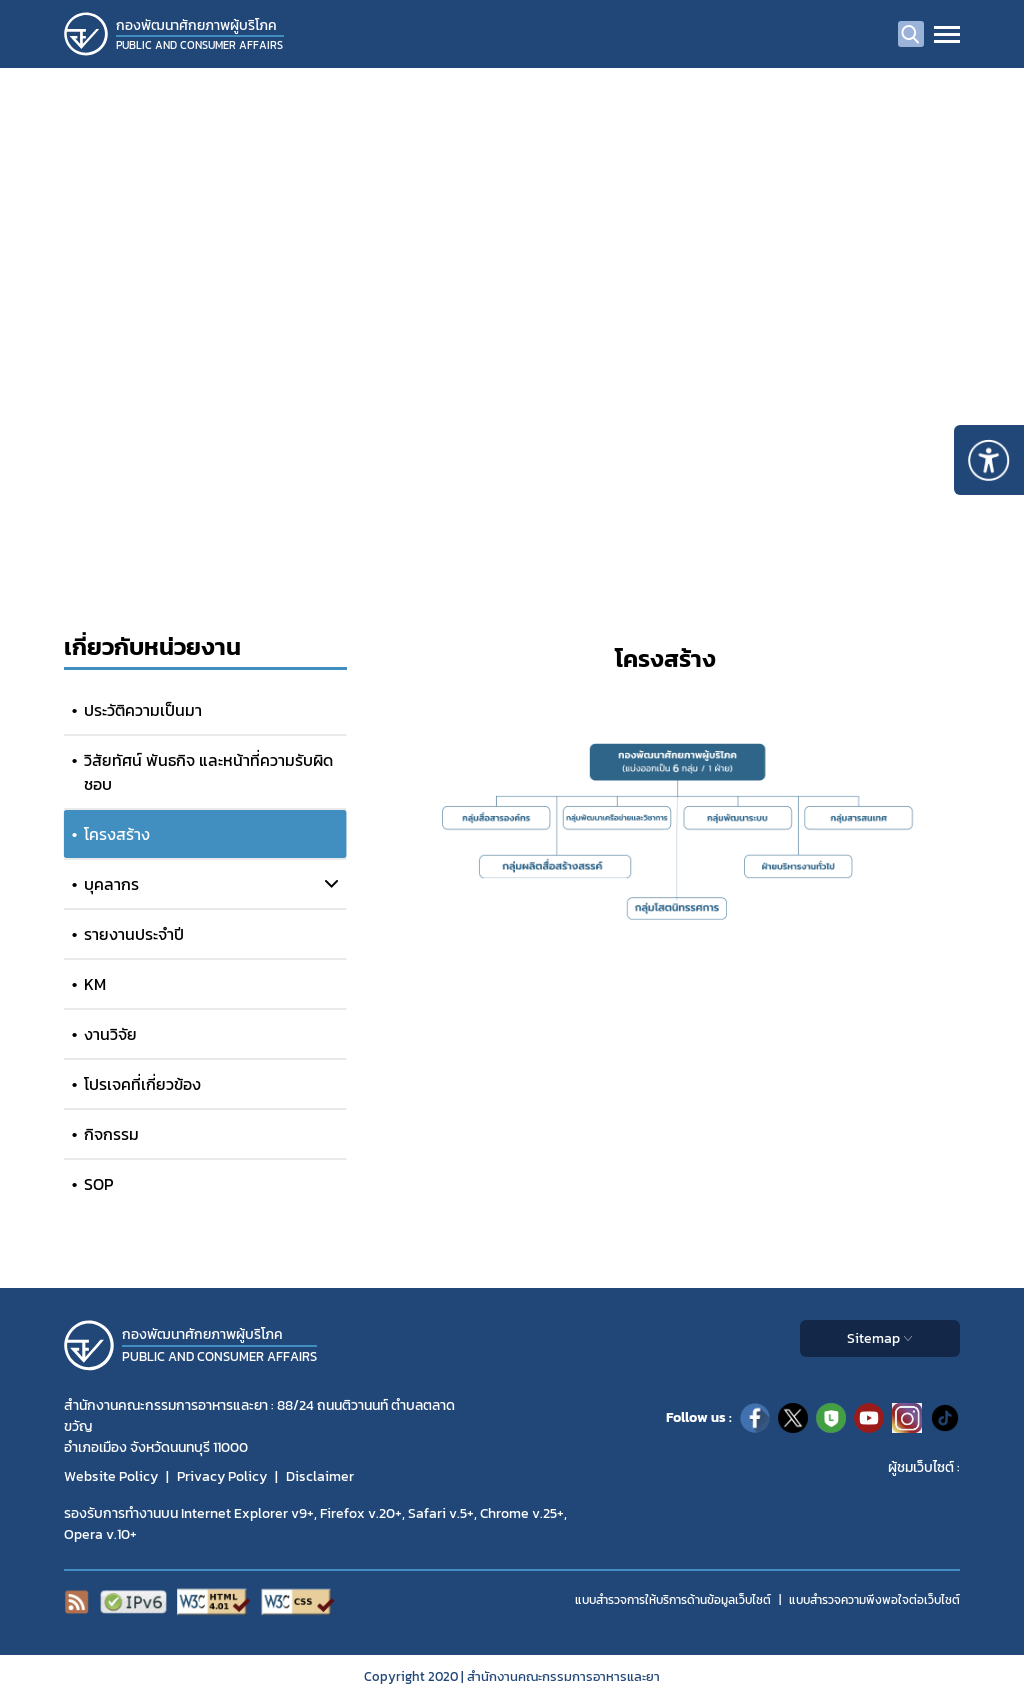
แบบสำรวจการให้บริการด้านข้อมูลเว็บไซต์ (673, 1600)
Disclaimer (320, 1476)
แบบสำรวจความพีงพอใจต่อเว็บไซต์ (874, 1600)
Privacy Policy (222, 1476)
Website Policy (111, 1476)
